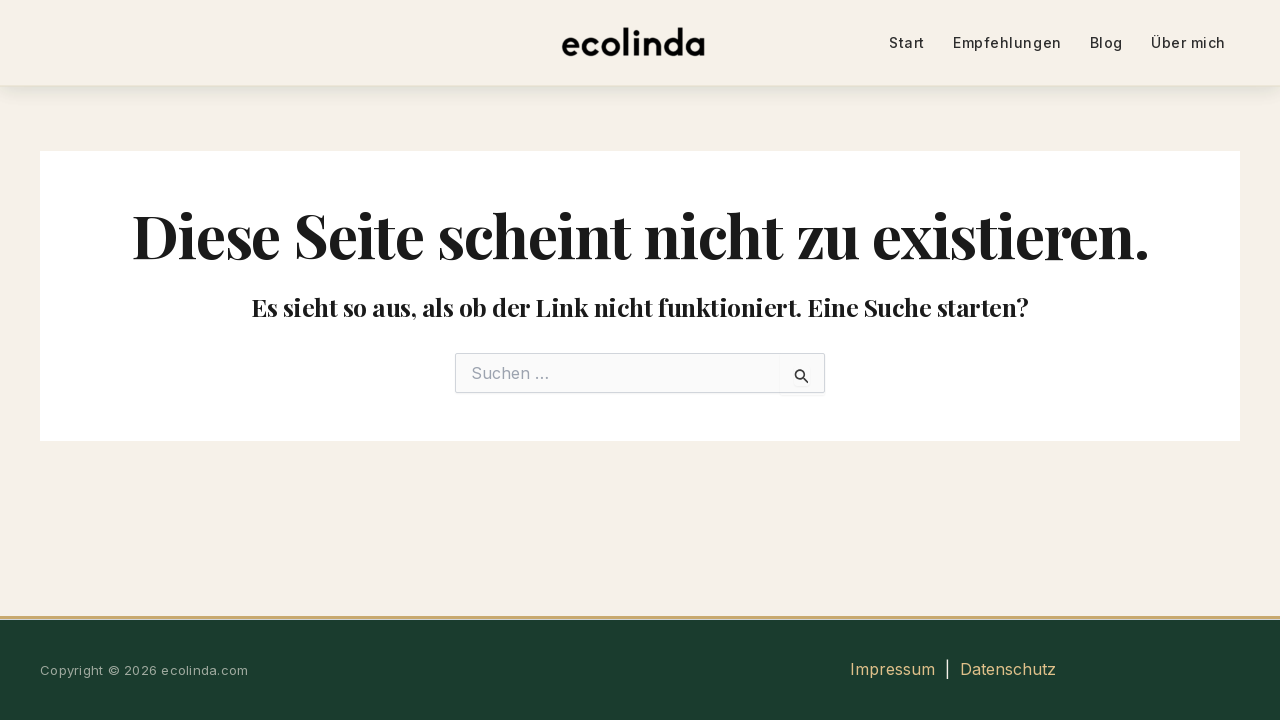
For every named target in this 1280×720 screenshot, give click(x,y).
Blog (1106, 42)
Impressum (892, 669)
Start (907, 42)
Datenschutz (1008, 669)
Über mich (1188, 42)
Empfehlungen (1007, 42)
